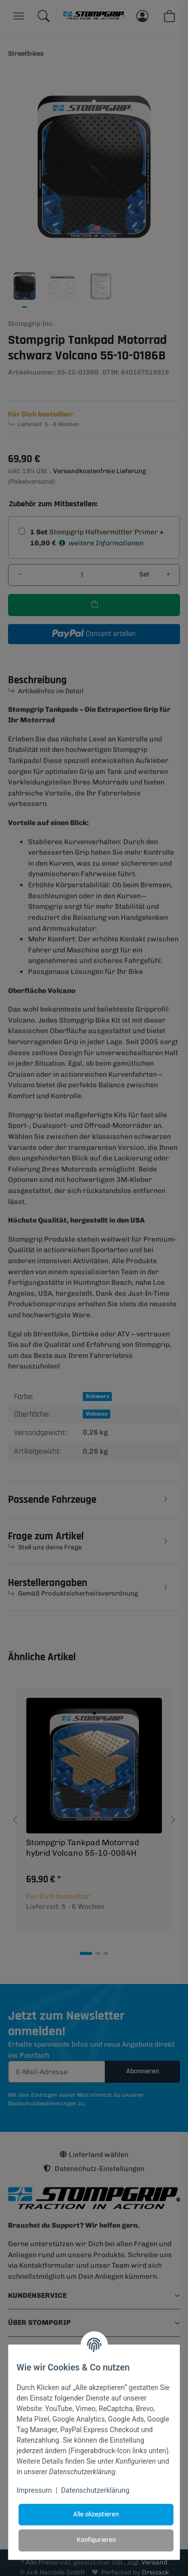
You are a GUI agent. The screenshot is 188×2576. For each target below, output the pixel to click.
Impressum (34, 2490)
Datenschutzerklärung (95, 2490)
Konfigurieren (96, 2539)
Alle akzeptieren (96, 2514)
